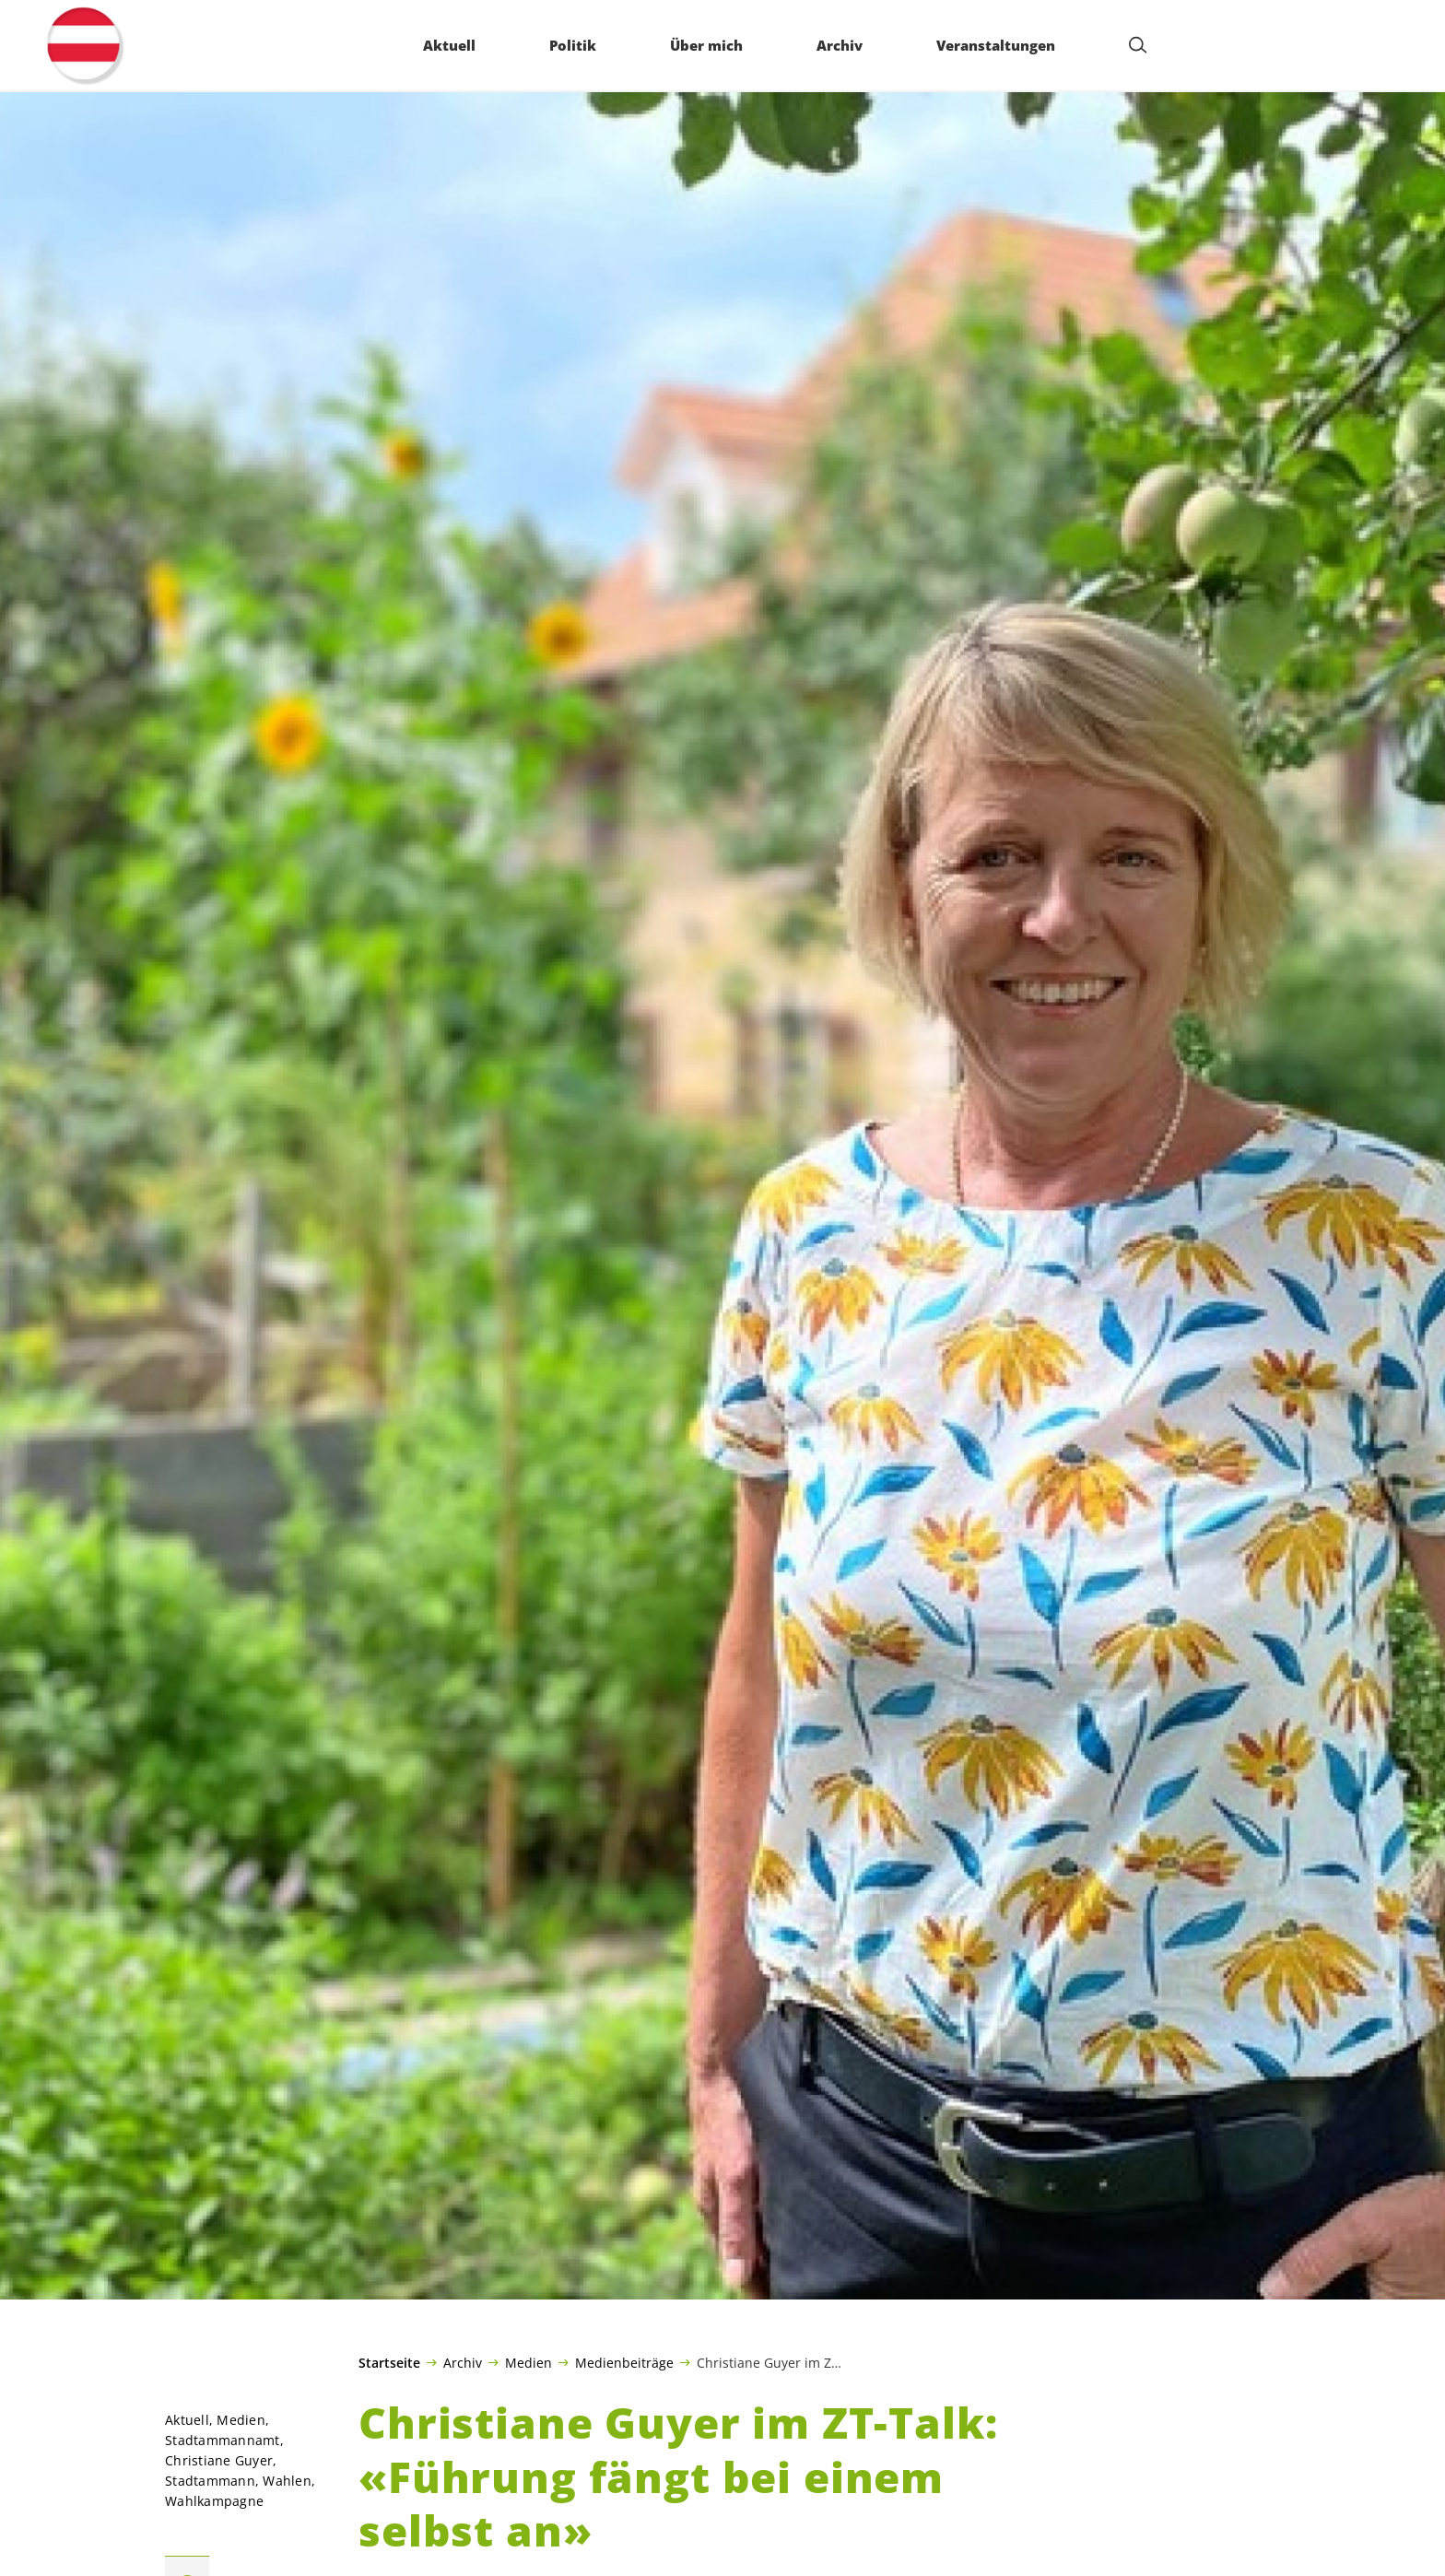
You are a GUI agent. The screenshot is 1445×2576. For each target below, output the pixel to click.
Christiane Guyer (219, 2460)
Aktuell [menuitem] (449, 45)
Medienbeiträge (624, 2362)
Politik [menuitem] (572, 45)
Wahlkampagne (214, 2501)
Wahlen (287, 2480)
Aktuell (187, 2420)
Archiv (462, 2362)
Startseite (389, 2363)
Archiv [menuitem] (839, 45)
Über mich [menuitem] (706, 45)
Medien (528, 2362)
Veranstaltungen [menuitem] (995, 45)
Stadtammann (210, 2480)
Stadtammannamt (222, 2440)
